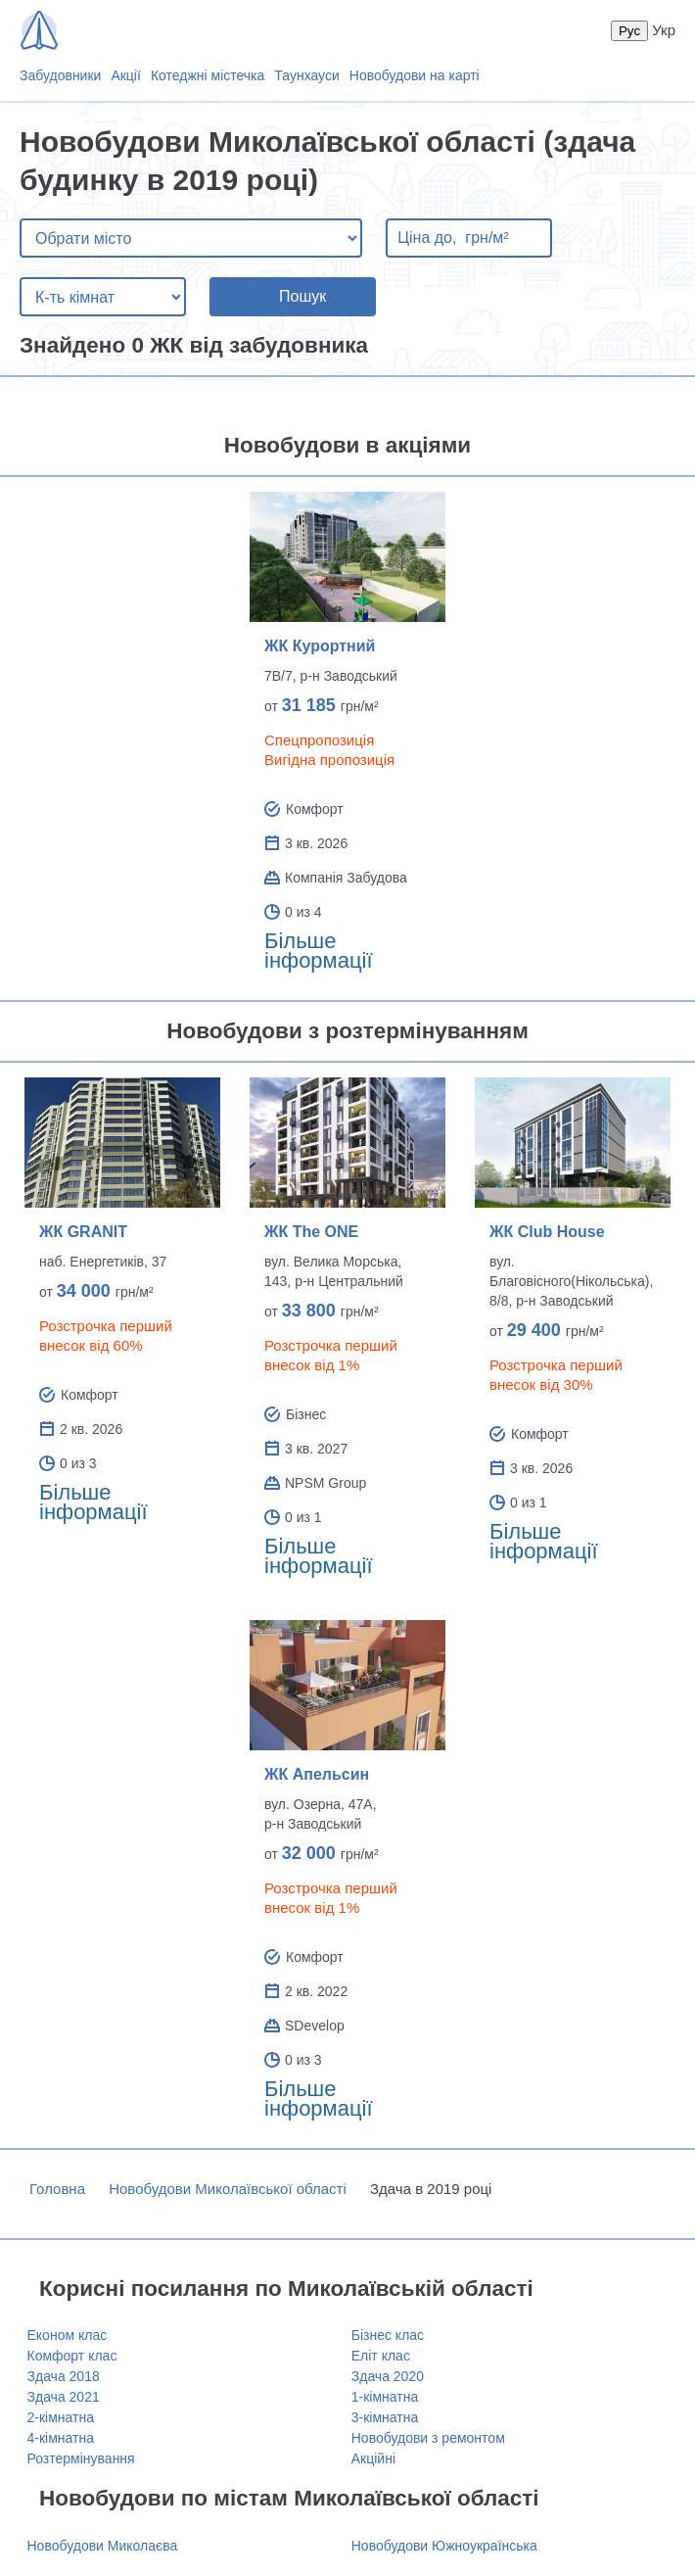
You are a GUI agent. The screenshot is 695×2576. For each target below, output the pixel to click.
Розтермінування (81, 2458)
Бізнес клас (387, 2335)
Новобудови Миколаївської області (228, 2188)
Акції (125, 75)
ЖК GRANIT (83, 1231)
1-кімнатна (384, 2397)
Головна (57, 2188)
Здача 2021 (63, 2397)
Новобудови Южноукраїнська (444, 2545)
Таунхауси (306, 75)
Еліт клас (380, 2355)
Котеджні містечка (207, 75)
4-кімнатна (60, 2438)
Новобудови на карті (414, 75)
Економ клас (67, 2335)
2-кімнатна (60, 2417)
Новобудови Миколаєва (102, 2545)
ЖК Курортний (319, 646)
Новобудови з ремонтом (428, 2438)
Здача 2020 (387, 2376)
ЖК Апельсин (316, 1774)
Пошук (302, 296)
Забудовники (60, 75)
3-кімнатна (384, 2417)
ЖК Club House (547, 1231)
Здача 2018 (63, 2376)
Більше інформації (318, 951)
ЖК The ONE (311, 1231)
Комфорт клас (72, 2355)
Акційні (373, 2458)
